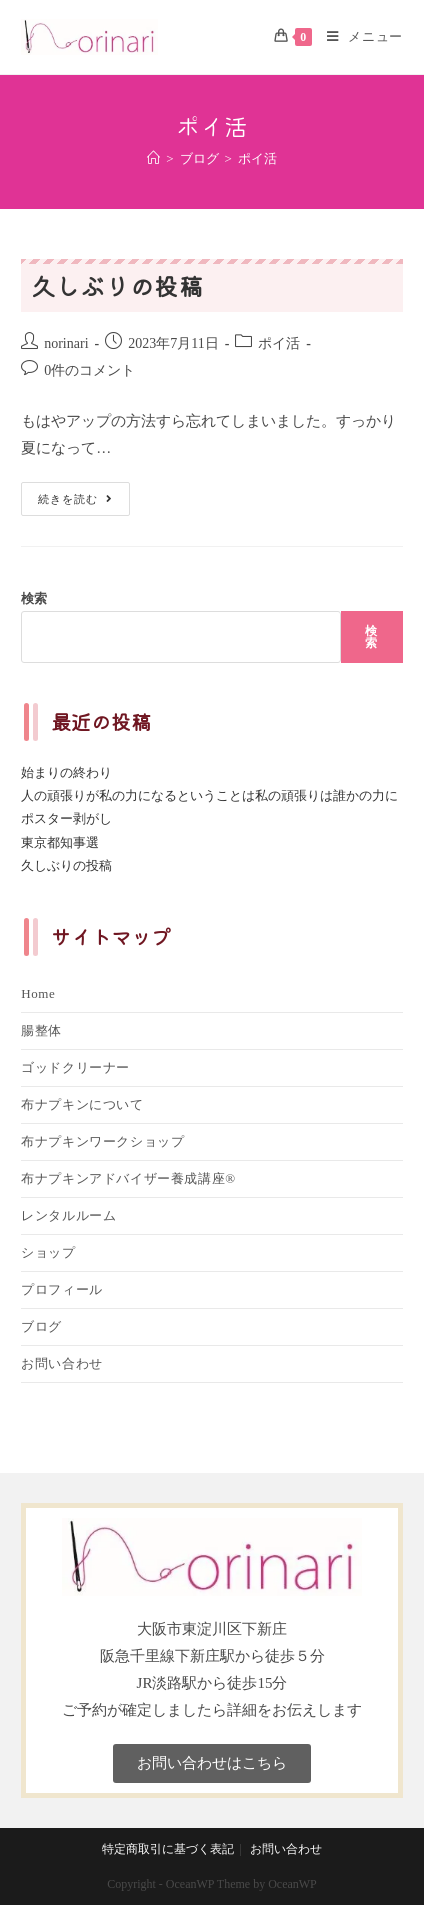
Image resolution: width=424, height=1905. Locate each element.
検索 (34, 598)
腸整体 (41, 1030)
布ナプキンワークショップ (102, 1141)
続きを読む (75, 493)
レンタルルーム (68, 1215)
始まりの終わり (66, 772)
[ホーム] (153, 158)
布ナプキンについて (82, 1104)
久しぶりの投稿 (117, 285)
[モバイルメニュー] (357, 37)
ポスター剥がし (66, 818)
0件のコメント (89, 370)
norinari (66, 343)
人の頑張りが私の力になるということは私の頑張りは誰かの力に (209, 795)
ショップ (48, 1252)
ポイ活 (279, 343)
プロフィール (62, 1289)
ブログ (41, 1326)
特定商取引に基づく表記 (168, 1849)
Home (38, 993)
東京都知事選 (60, 842)
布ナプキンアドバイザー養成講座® (128, 1178)
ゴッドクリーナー (75, 1067)
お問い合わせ (62, 1363)
